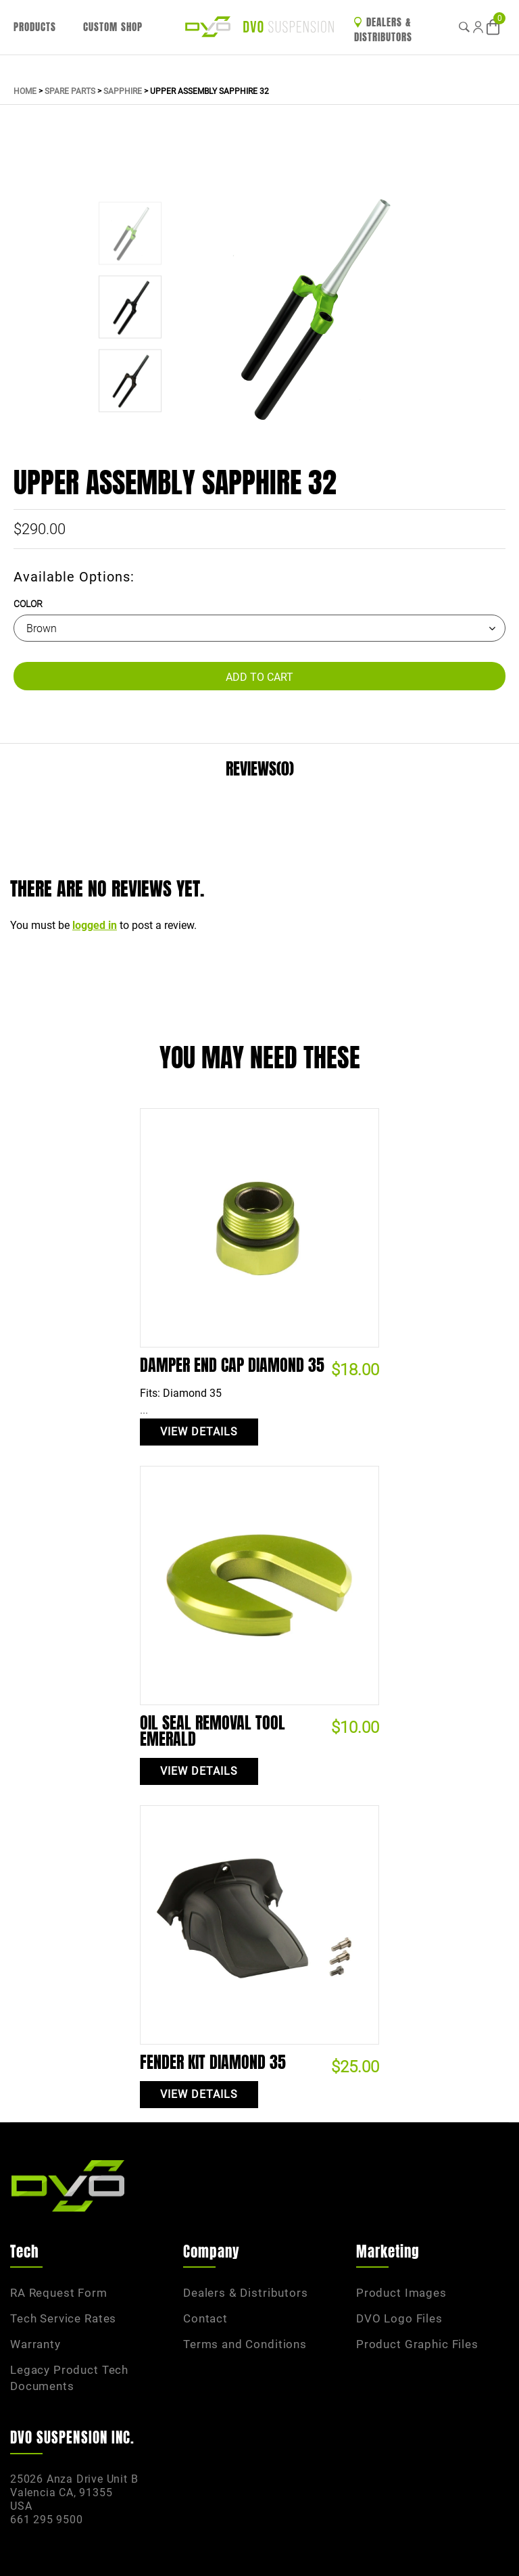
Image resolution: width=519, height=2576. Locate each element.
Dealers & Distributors (383, 30)
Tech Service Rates (63, 2318)
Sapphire (122, 91)
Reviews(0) (260, 769)
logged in (94, 925)
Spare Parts (70, 91)
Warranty (35, 2344)
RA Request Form (58, 2292)
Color (28, 603)
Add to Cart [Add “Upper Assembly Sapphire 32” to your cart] (259, 677)
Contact (205, 2318)
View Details (199, 1431)
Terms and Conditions (245, 2344)
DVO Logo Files (399, 2318)
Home (25, 91)
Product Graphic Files (417, 2344)
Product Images (401, 2292)
